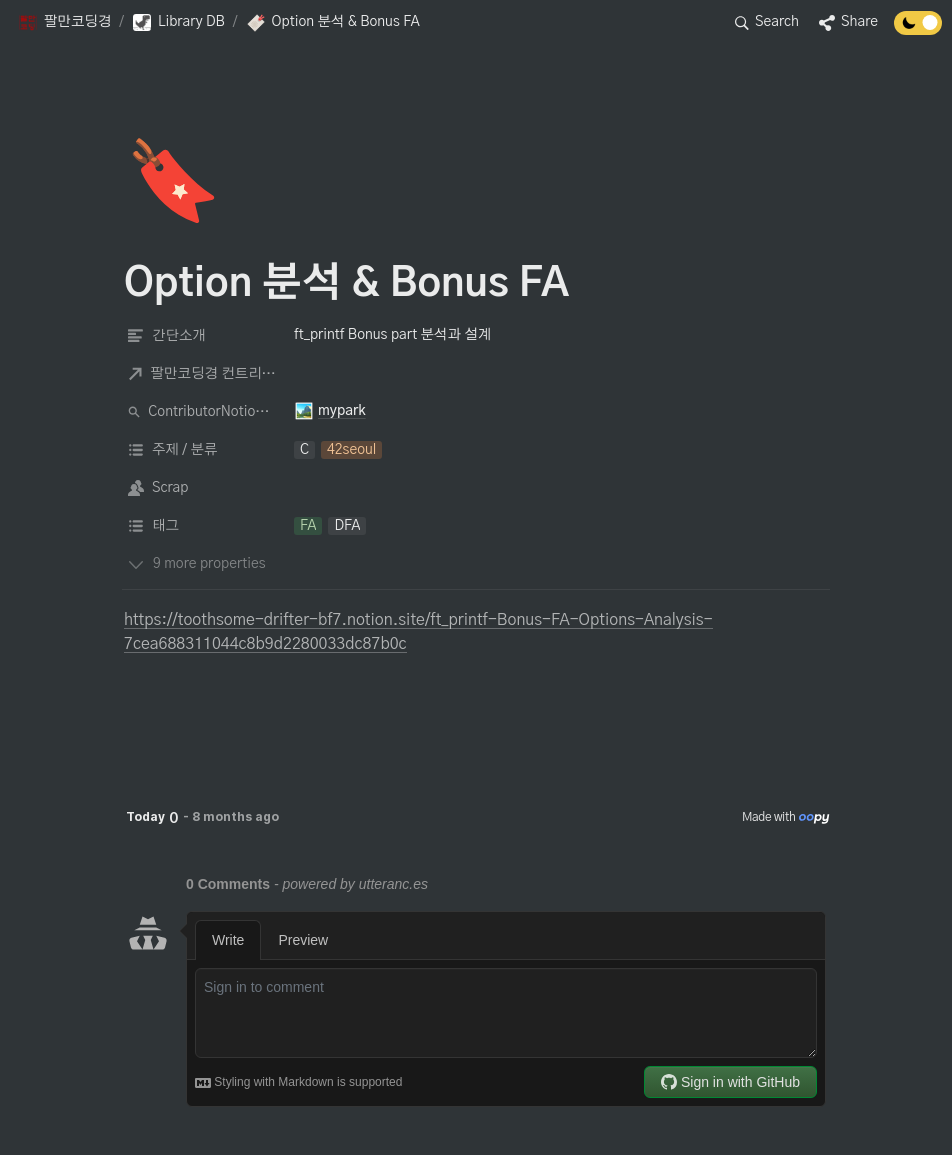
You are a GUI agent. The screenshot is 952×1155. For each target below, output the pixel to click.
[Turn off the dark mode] (918, 30)
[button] (64, 23)
